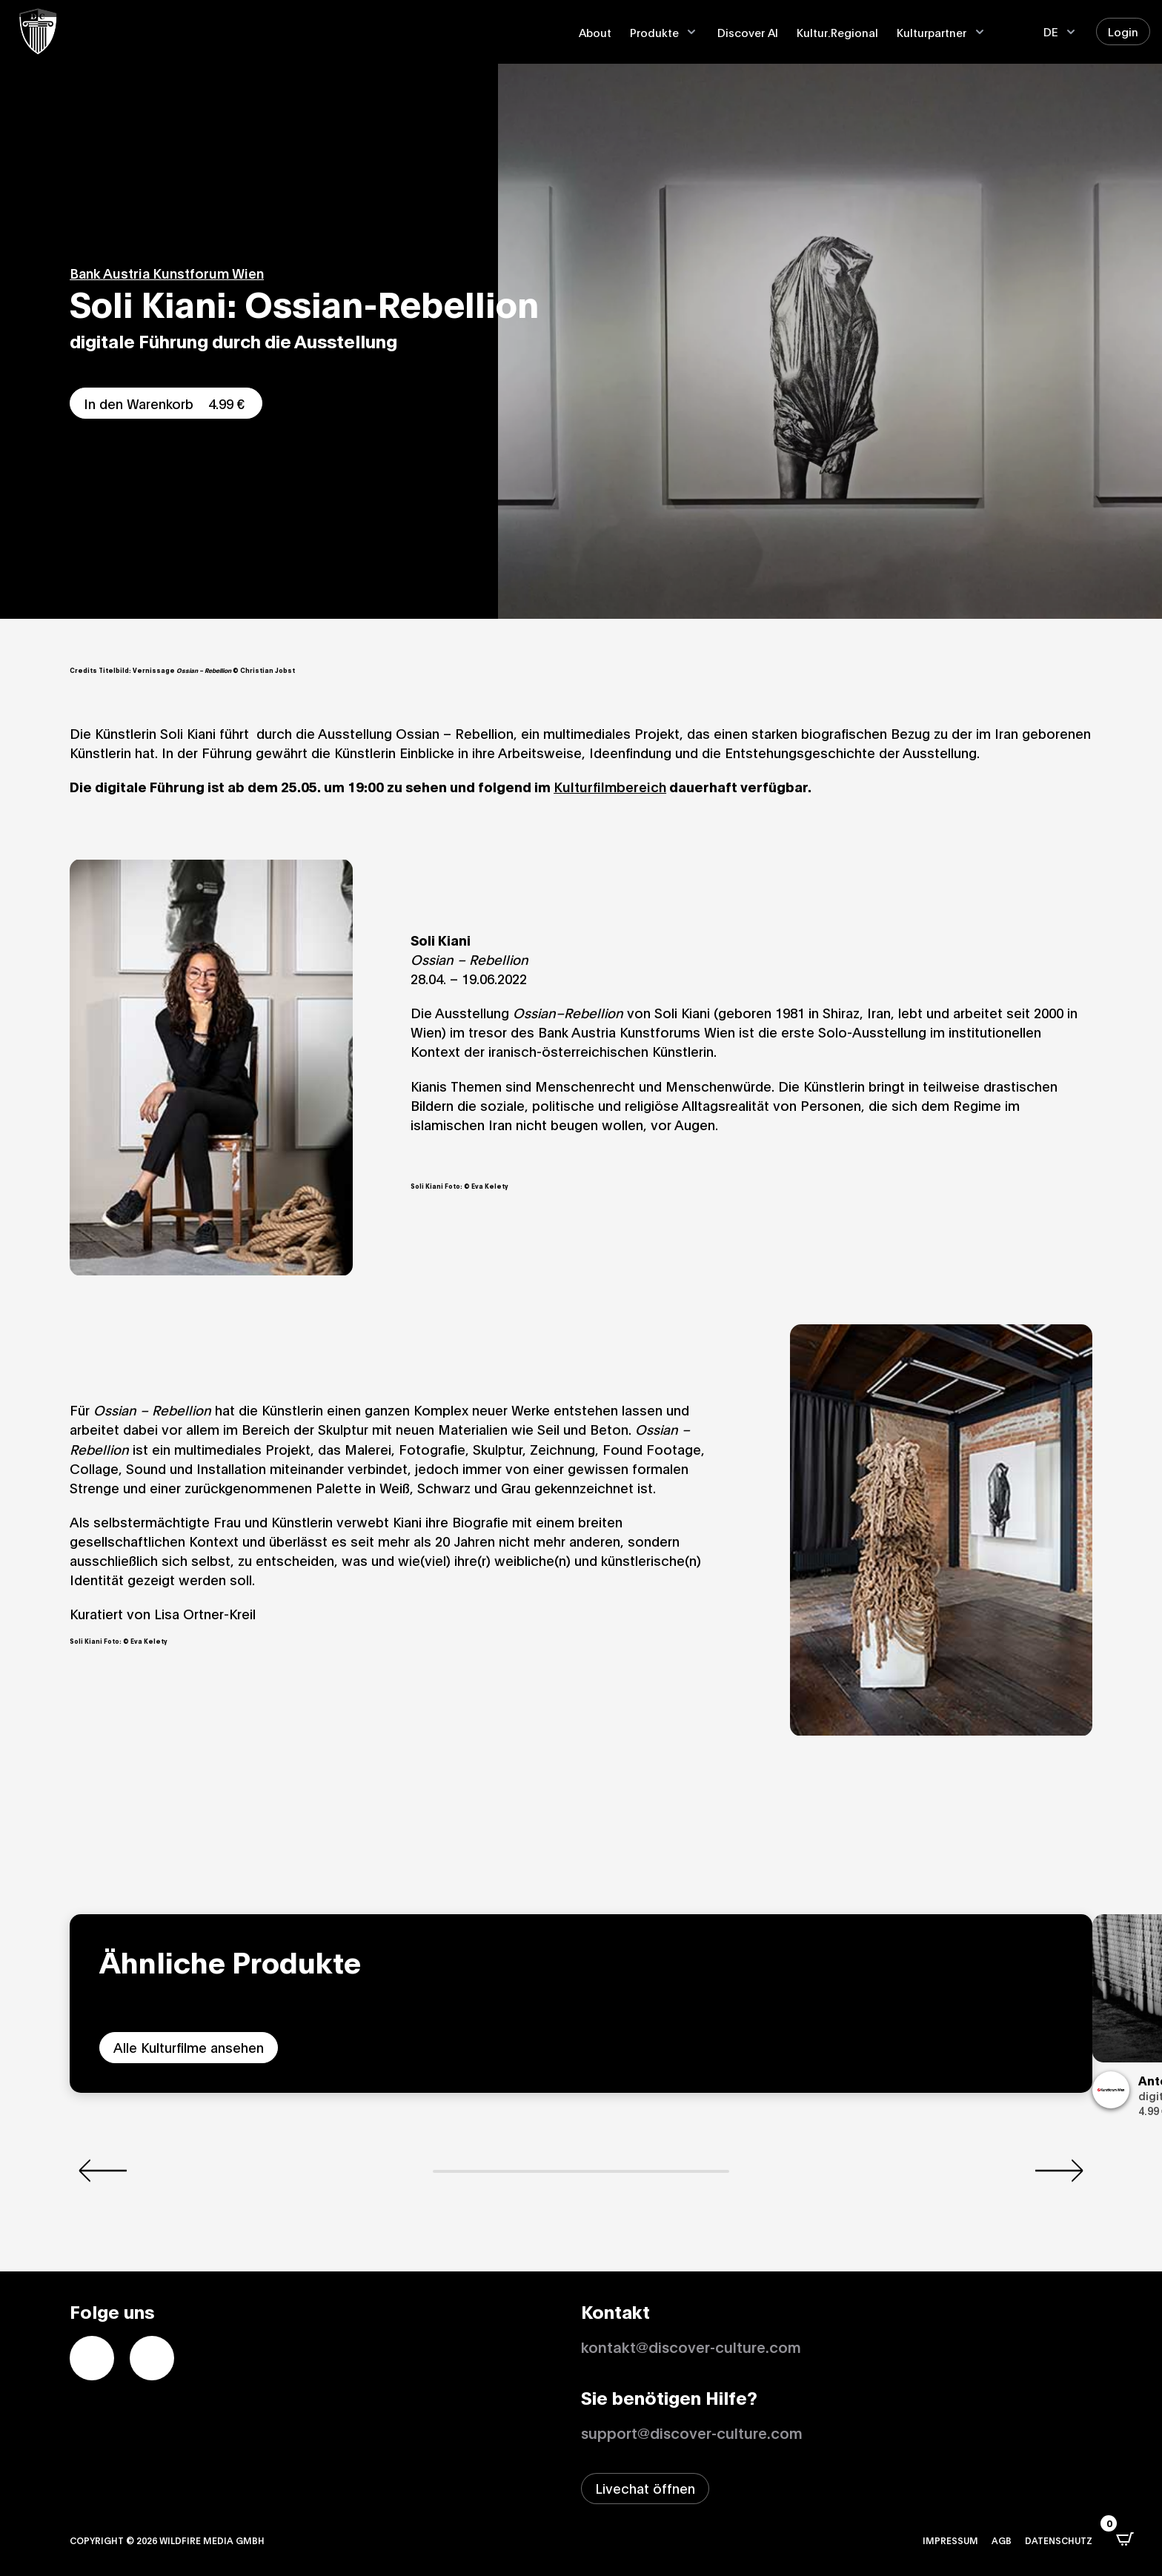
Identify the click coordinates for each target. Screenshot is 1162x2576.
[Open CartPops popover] (1125, 2539)
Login (1123, 31)
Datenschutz (1058, 2540)
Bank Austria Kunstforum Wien (167, 273)
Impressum (950, 2540)
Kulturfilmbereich (610, 786)
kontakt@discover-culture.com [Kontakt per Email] (691, 2346)
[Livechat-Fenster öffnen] (645, 2488)
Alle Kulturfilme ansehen (188, 2047)
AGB (1002, 2540)
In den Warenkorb (166, 403)
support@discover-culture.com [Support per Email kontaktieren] (692, 2432)
